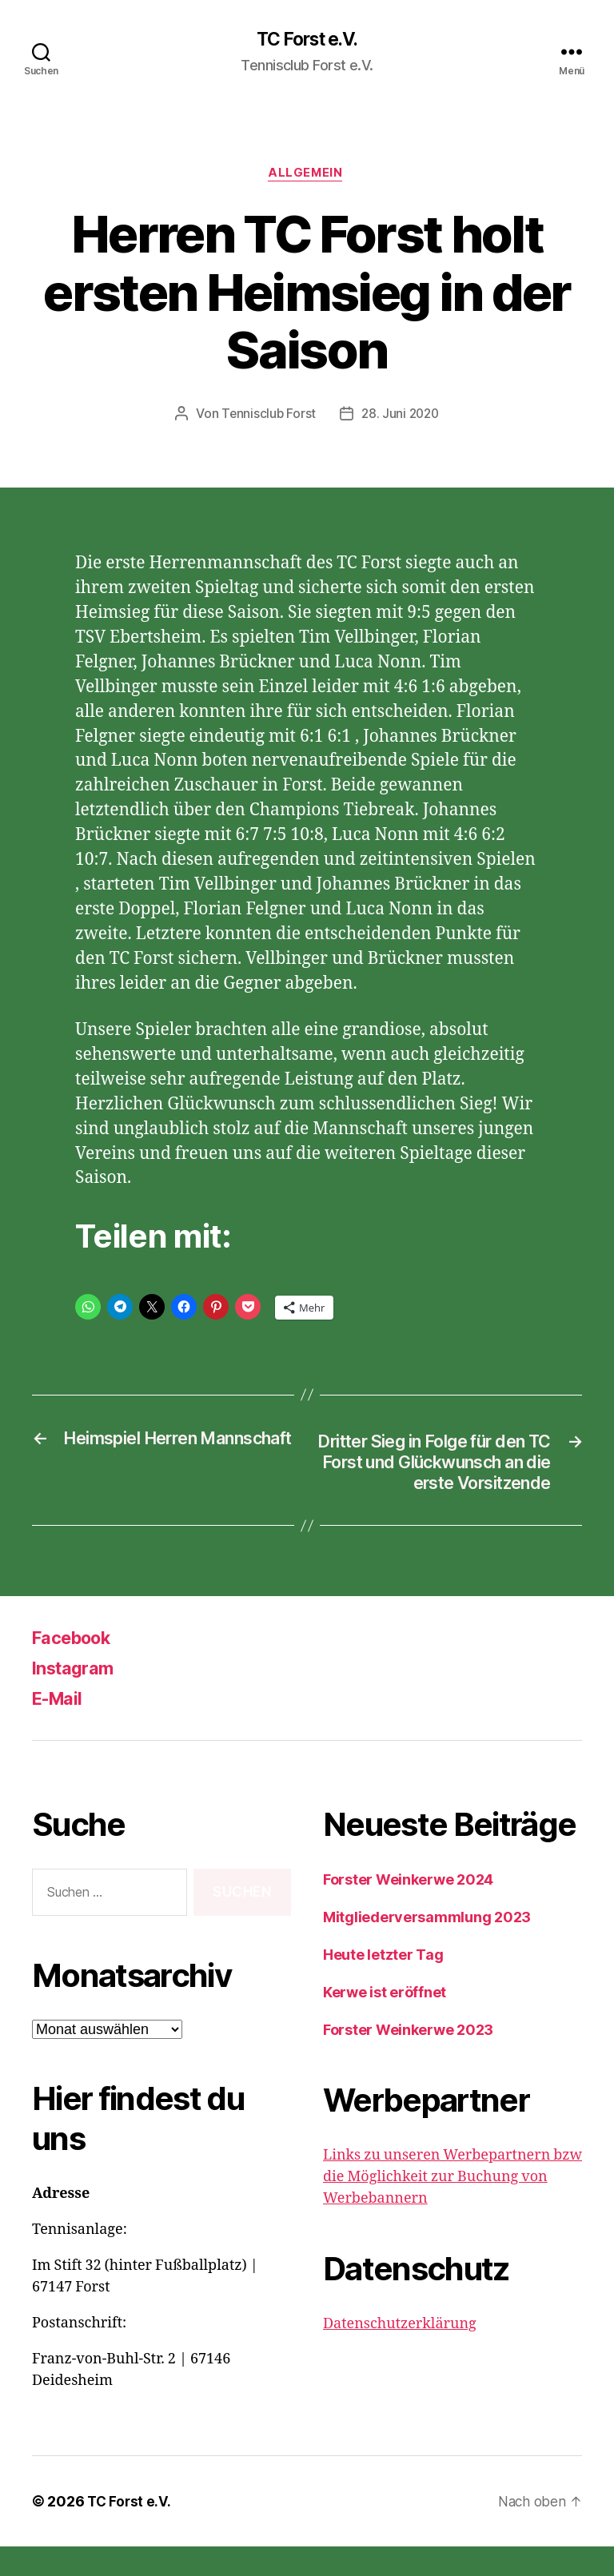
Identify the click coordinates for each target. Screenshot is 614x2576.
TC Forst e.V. (306, 40)
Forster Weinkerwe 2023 (408, 2059)
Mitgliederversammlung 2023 (427, 1946)
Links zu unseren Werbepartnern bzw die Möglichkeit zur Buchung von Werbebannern (452, 2206)
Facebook (77, 1666)
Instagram (77, 1697)
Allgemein (307, 176)
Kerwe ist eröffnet (384, 2021)
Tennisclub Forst (267, 416)
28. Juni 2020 (401, 416)
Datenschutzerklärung (399, 2353)
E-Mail (61, 1727)
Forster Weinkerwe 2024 (408, 1909)
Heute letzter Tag (383, 1984)
